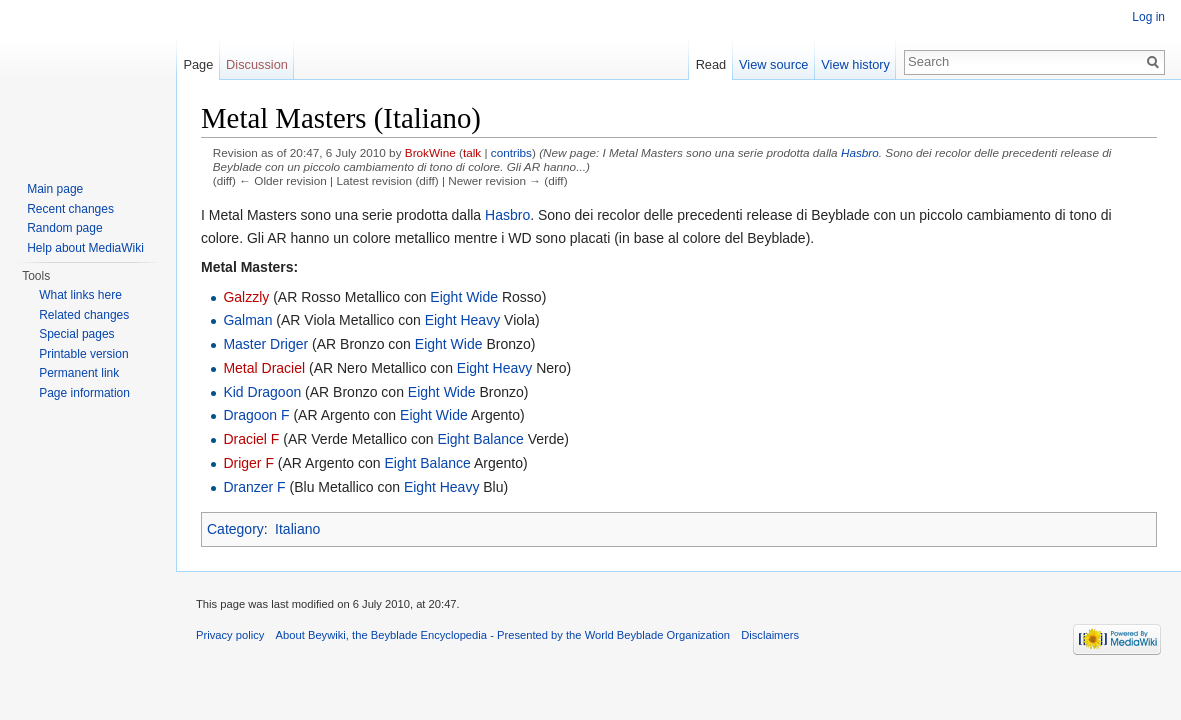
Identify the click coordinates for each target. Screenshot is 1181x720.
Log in (1148, 17)
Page (198, 64)
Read (711, 64)
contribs (511, 152)
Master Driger (265, 344)
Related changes (84, 315)
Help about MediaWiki (85, 248)
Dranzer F (254, 487)
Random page (64, 228)
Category (235, 529)
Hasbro (860, 152)
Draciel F (251, 439)
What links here (80, 295)
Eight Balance (480, 439)
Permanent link (79, 373)
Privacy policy (230, 635)
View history (855, 64)
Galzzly (246, 297)
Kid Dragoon (262, 392)
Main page (55, 189)
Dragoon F (256, 415)
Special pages (76, 334)
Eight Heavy (462, 320)
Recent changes (70, 209)
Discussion (257, 64)
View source (773, 64)
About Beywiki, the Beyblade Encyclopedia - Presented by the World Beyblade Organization (503, 635)
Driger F (248, 463)
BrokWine (430, 152)
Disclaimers (770, 635)
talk (472, 152)
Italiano (297, 529)
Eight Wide (464, 297)
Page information (84, 393)
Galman (247, 320)
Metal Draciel (264, 368)
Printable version (83, 354)
